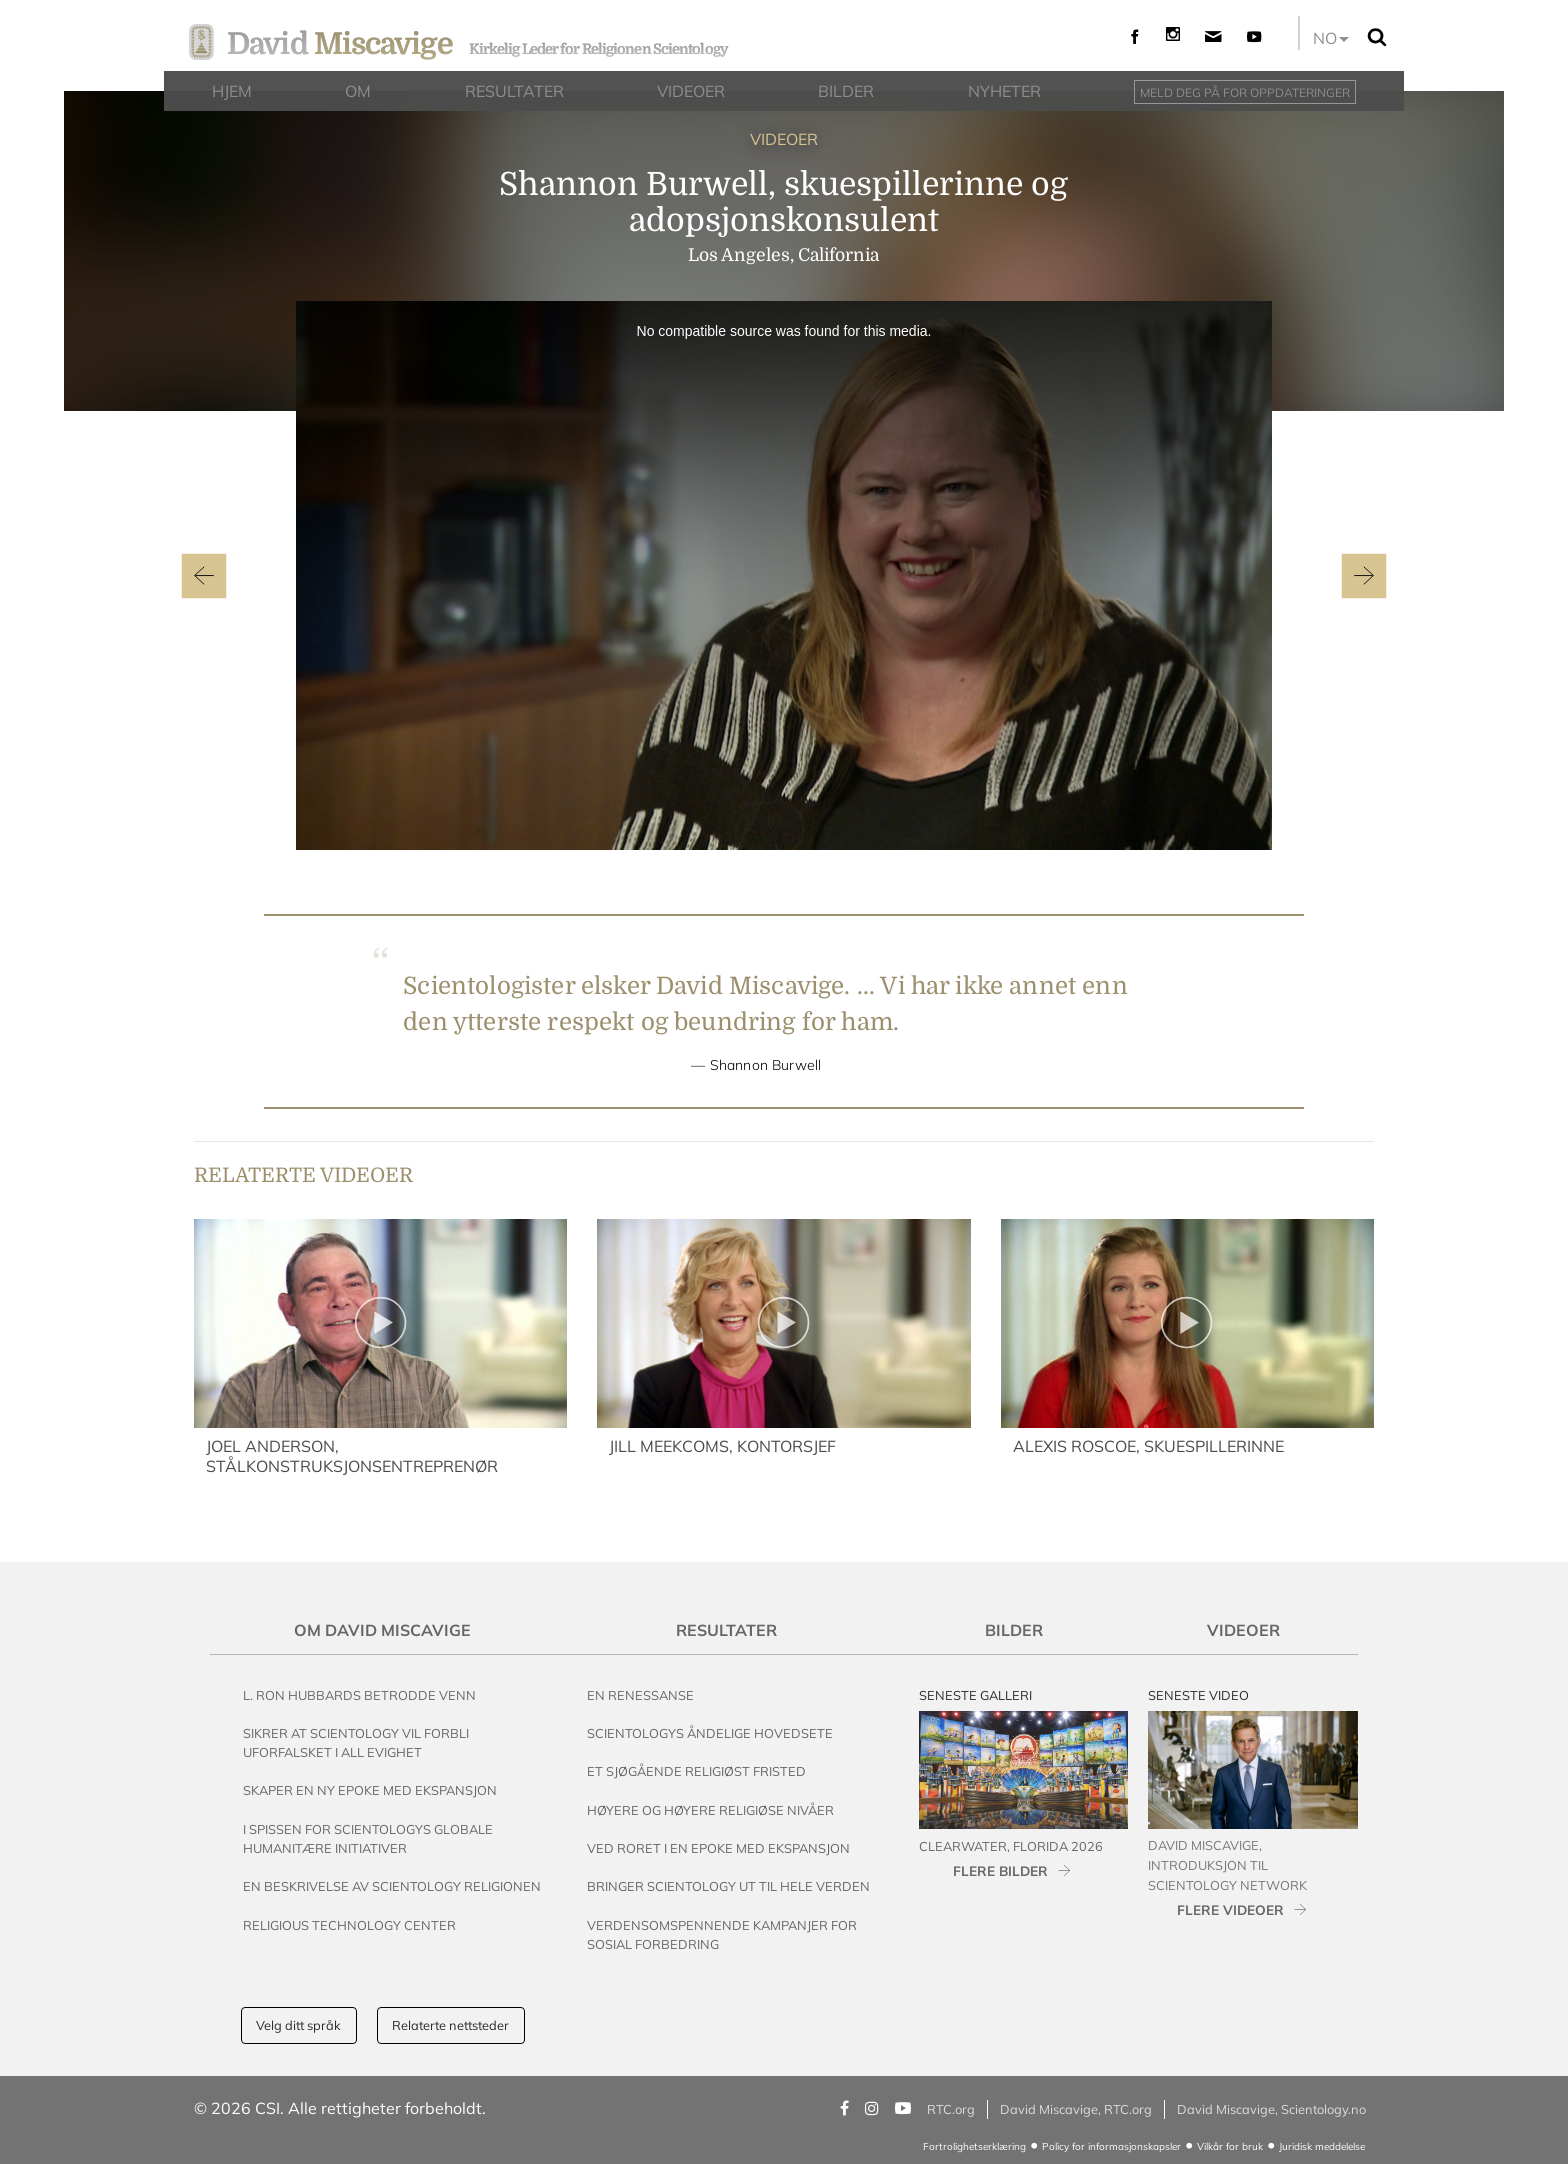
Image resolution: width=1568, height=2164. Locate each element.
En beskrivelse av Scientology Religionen (392, 1886)
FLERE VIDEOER (1230, 1909)
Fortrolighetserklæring (974, 2146)
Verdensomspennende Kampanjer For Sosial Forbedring (722, 1934)
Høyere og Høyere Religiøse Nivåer (710, 1810)
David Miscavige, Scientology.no (1271, 2109)
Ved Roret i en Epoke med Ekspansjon (718, 1848)
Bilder (1014, 1630)
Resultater (726, 1630)
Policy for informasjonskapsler (1111, 2146)
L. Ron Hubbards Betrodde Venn (359, 1695)
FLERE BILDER (1000, 1870)
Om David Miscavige (382, 1630)
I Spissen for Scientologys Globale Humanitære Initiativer (368, 1838)
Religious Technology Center (349, 1925)
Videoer (1243, 1630)
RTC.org (951, 2109)
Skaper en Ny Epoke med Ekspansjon (370, 1790)
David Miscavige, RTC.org (1076, 2109)
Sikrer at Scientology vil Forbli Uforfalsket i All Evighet (356, 1742)
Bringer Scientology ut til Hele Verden (728, 1886)
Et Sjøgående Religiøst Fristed (696, 1771)
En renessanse (640, 1695)
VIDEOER (784, 139)
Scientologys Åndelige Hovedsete (710, 1733)
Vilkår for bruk (1230, 2146)
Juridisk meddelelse (1322, 2146)
